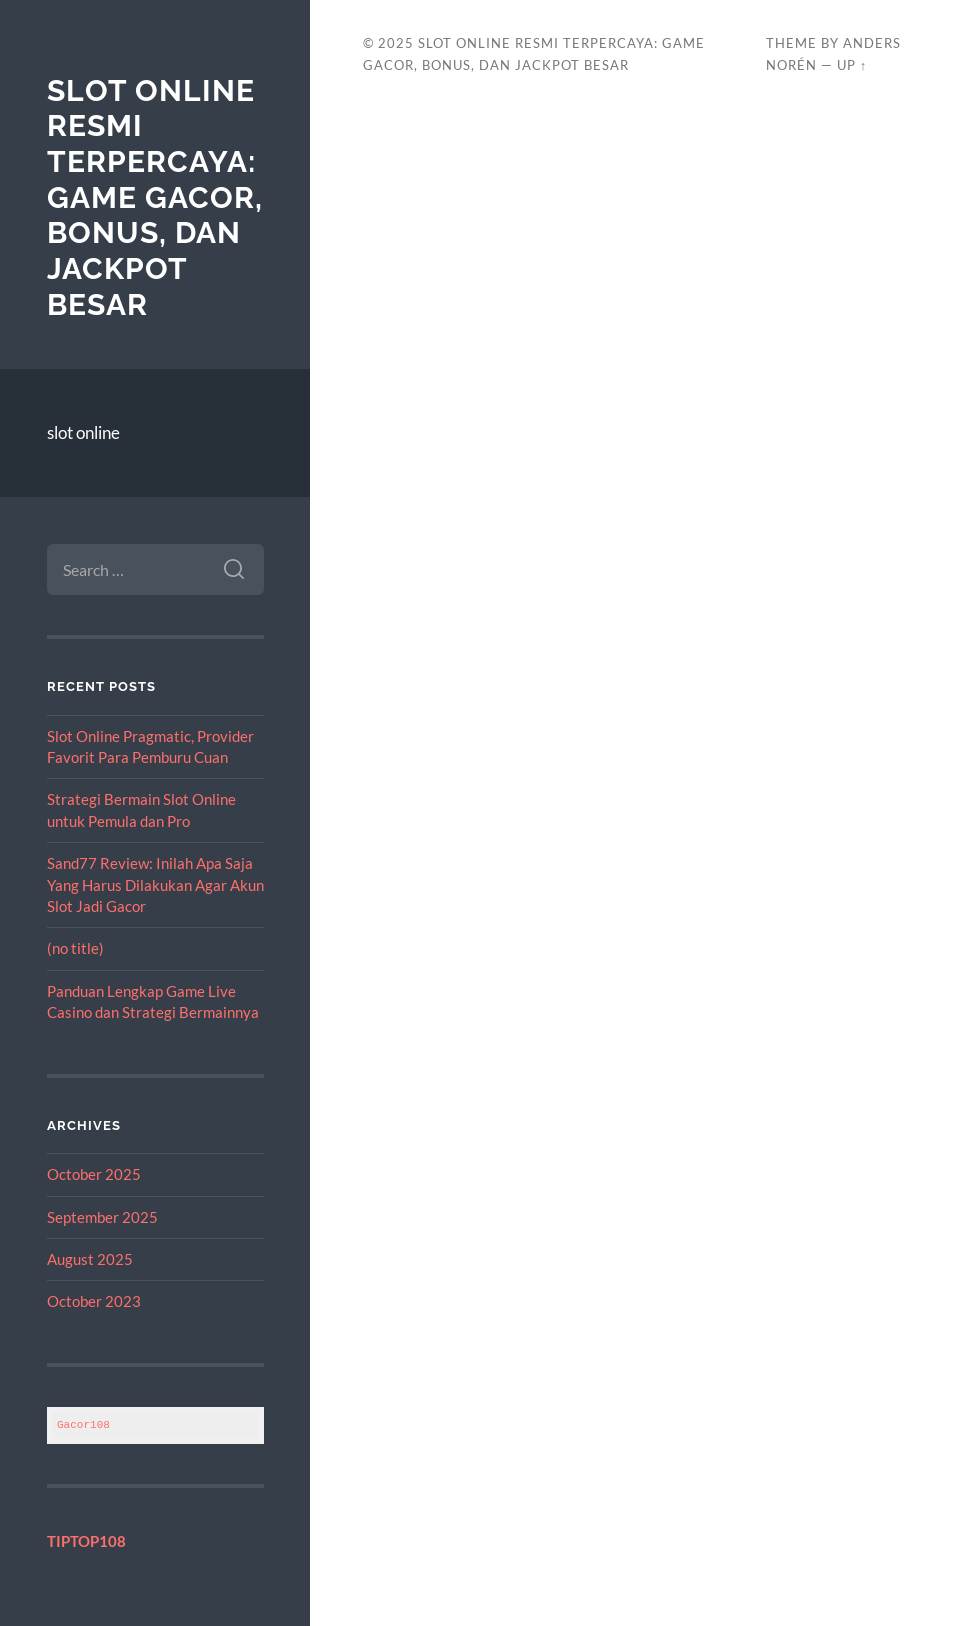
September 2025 (102, 1217)
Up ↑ (852, 65)
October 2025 (94, 1174)
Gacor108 (83, 1424)
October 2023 (94, 1301)
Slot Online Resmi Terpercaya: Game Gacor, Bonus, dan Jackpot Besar (155, 197)
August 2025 (90, 1259)
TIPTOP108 (86, 1541)
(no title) (75, 948)
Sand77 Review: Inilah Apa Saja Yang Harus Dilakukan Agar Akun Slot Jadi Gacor (155, 884)
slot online (83, 432)
